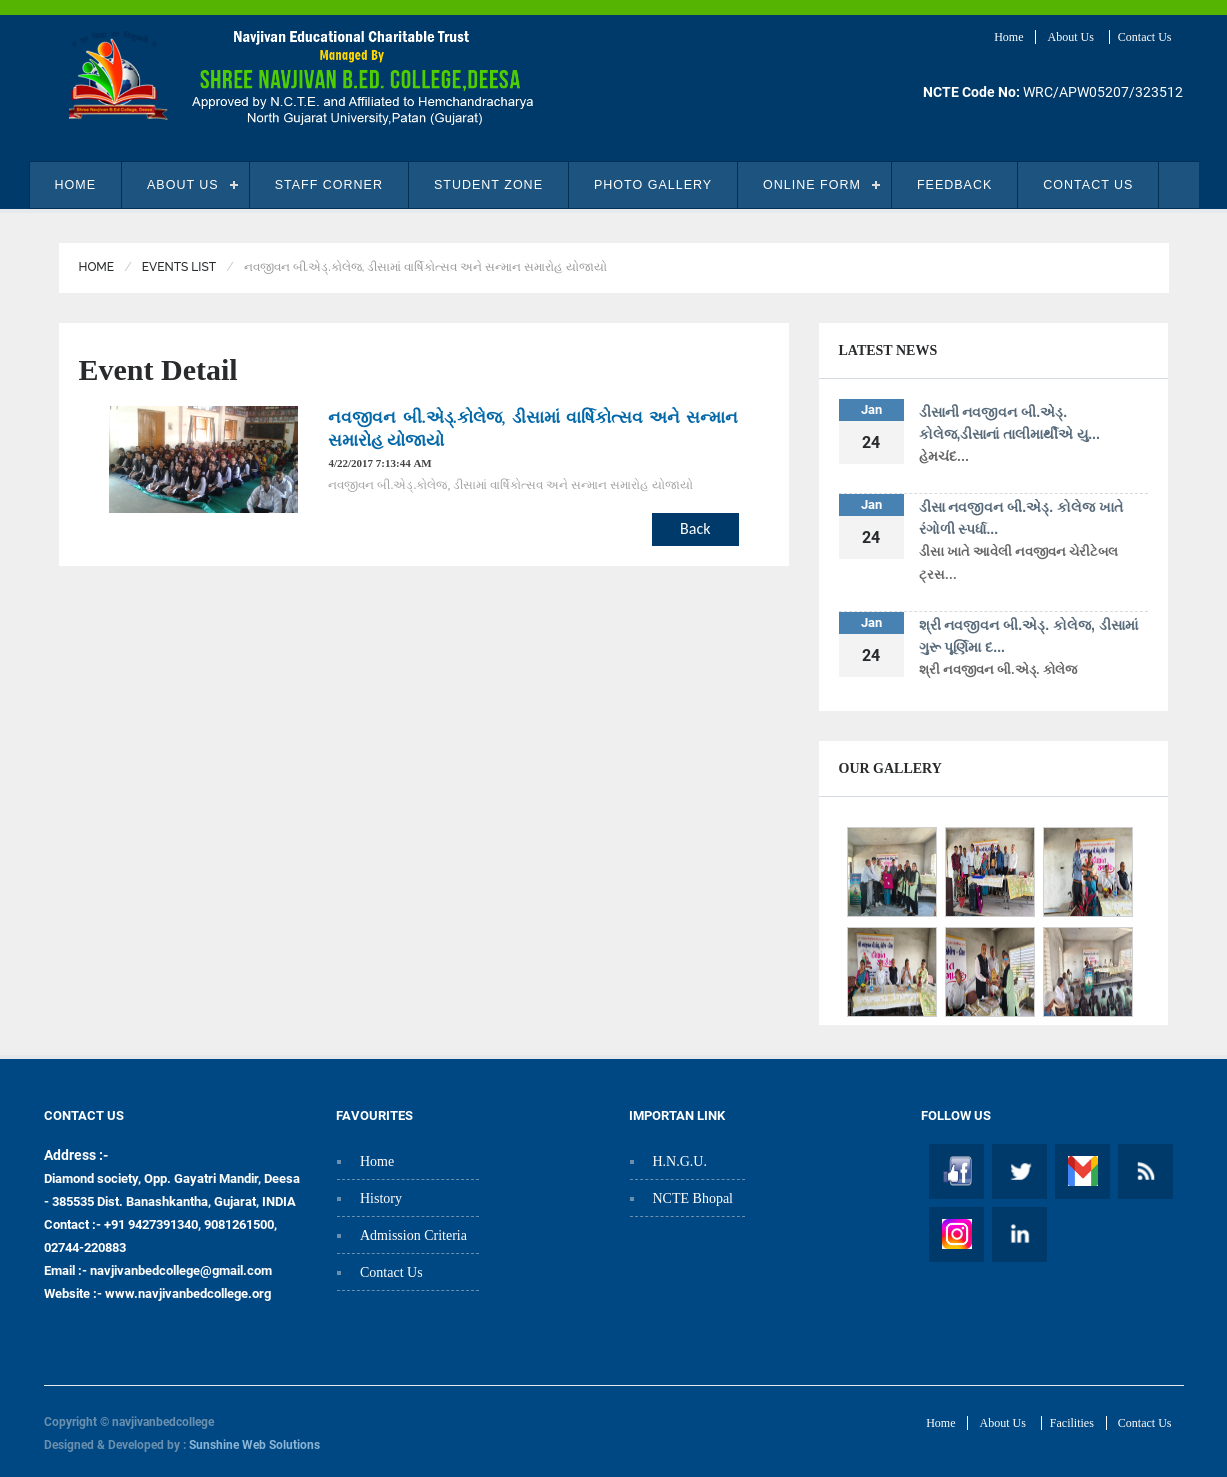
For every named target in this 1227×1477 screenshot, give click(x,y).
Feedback (954, 185)
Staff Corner (329, 185)
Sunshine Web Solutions (254, 1445)
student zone (488, 185)
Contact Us (1145, 37)
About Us (1071, 37)
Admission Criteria (413, 1235)
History (381, 1198)
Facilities (1072, 1423)
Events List (179, 267)
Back (695, 528)
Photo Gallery (653, 185)
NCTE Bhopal (693, 1198)
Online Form (812, 185)
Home (1008, 37)
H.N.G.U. (680, 1161)
